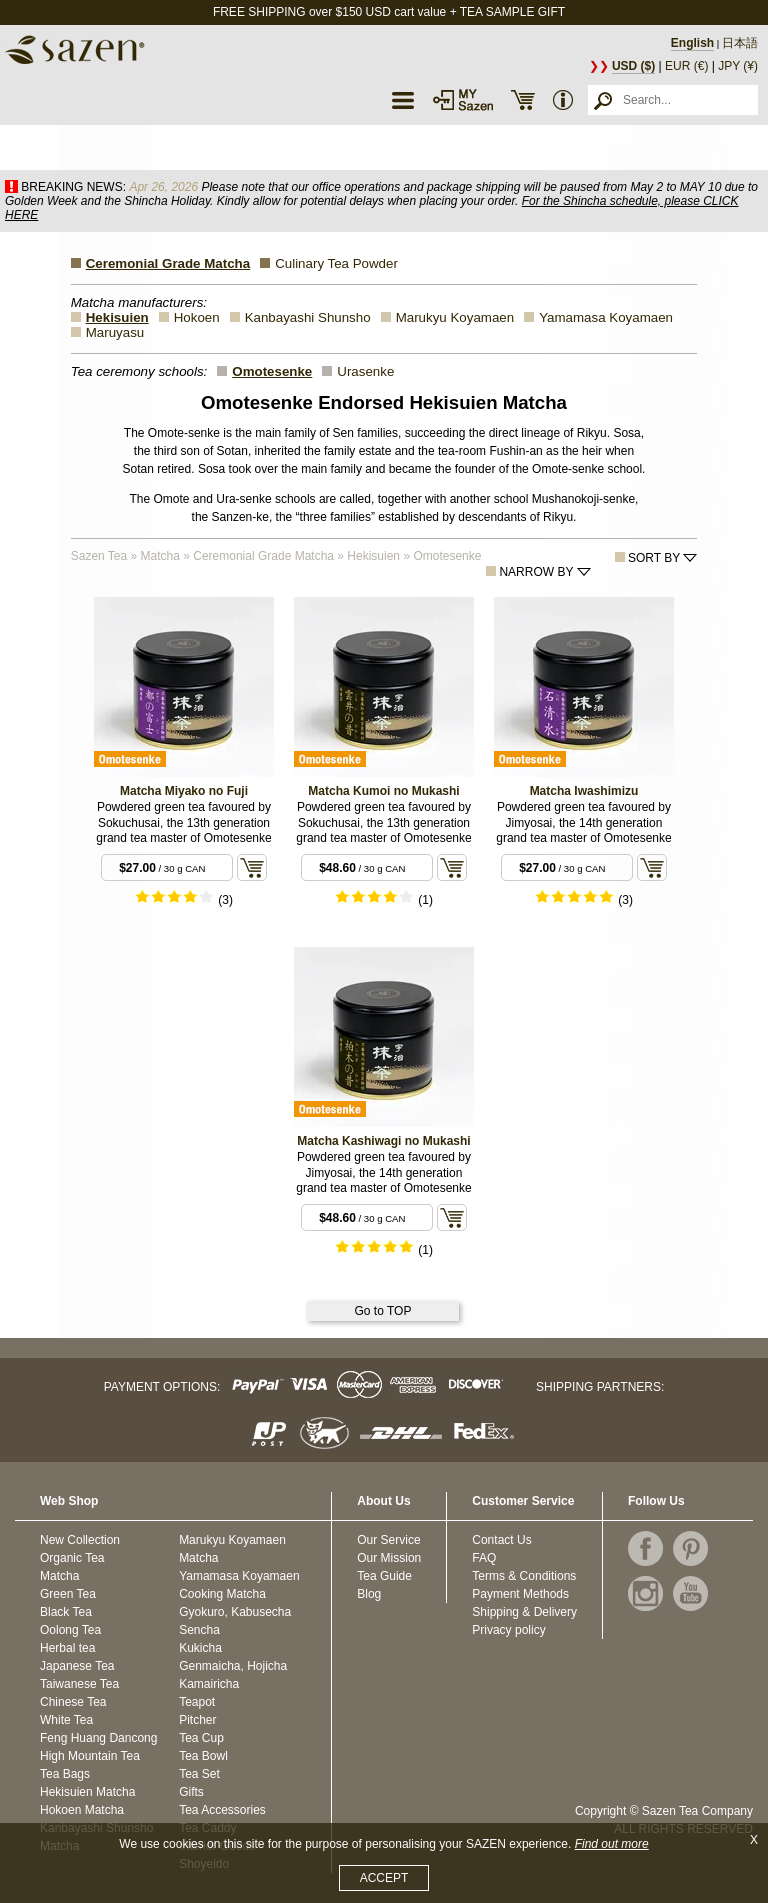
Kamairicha (209, 1684)
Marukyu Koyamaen (455, 317)
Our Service (388, 1540)
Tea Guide (384, 1576)
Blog (369, 1594)
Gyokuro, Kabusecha (235, 1612)
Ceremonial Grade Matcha (168, 263)
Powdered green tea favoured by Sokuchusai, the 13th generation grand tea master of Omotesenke (183, 822)
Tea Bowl (203, 1756)
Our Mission (389, 1558)
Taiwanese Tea (79, 1684)
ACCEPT (384, 1878)
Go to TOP (383, 1311)
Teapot (197, 1702)
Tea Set (199, 1774)
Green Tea (68, 1594)
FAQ (484, 1558)
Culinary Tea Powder (336, 263)
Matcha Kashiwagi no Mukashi (383, 1141)
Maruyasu (115, 332)
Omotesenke (272, 371)
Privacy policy (508, 1630)
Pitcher (197, 1720)
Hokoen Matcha (82, 1810)
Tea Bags (65, 1774)
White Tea (66, 1720)
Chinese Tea (73, 1702)
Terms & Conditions (524, 1576)
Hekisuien (117, 317)
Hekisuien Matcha (87, 1792)
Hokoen (197, 317)
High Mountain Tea (90, 1756)
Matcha (59, 1576)
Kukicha (200, 1648)
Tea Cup (201, 1738)
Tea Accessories (222, 1810)
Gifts (191, 1792)
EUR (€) (686, 66)
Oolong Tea (70, 1630)
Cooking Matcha (222, 1594)
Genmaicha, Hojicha (233, 1666)
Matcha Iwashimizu (584, 791)
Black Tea (66, 1612)
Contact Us (501, 1540)
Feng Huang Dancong (98, 1738)
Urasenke (365, 371)
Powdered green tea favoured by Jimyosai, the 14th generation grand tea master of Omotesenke (583, 822)
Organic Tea (72, 1558)
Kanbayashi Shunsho (308, 317)
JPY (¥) (738, 66)
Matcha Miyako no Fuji (184, 791)
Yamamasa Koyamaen (606, 317)
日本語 (740, 43)
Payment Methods (520, 1594)
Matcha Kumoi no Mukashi (383, 791)
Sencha (199, 1630)
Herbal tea (67, 1648)
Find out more (612, 1844)
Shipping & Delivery (524, 1612)
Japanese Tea (77, 1666)
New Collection (80, 1540)
